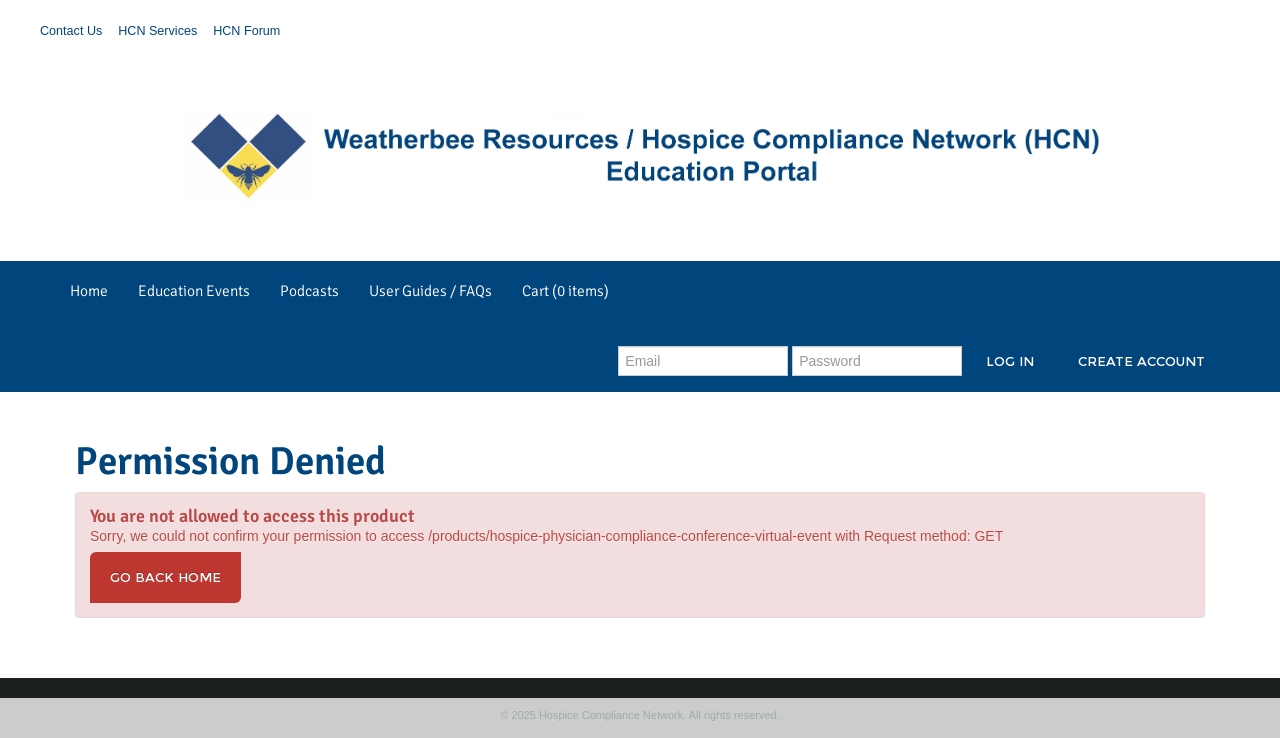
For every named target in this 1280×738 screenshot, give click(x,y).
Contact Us (71, 31)
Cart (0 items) (565, 291)
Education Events (194, 291)
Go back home (165, 577)
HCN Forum (246, 31)
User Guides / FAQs (430, 291)
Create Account (1141, 361)
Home (89, 291)
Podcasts (309, 291)
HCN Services (157, 31)
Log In (1010, 361)
